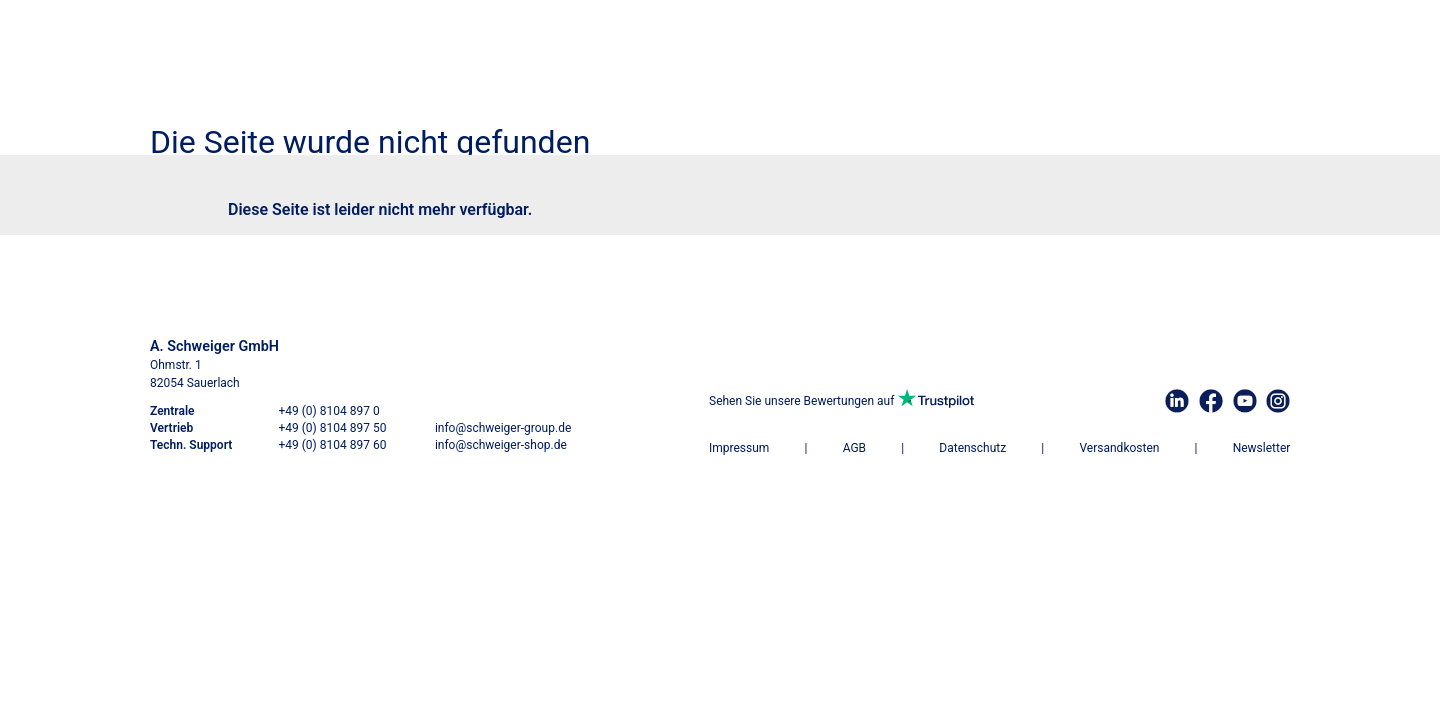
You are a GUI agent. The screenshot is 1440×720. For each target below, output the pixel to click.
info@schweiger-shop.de (501, 445)
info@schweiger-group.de (503, 428)
